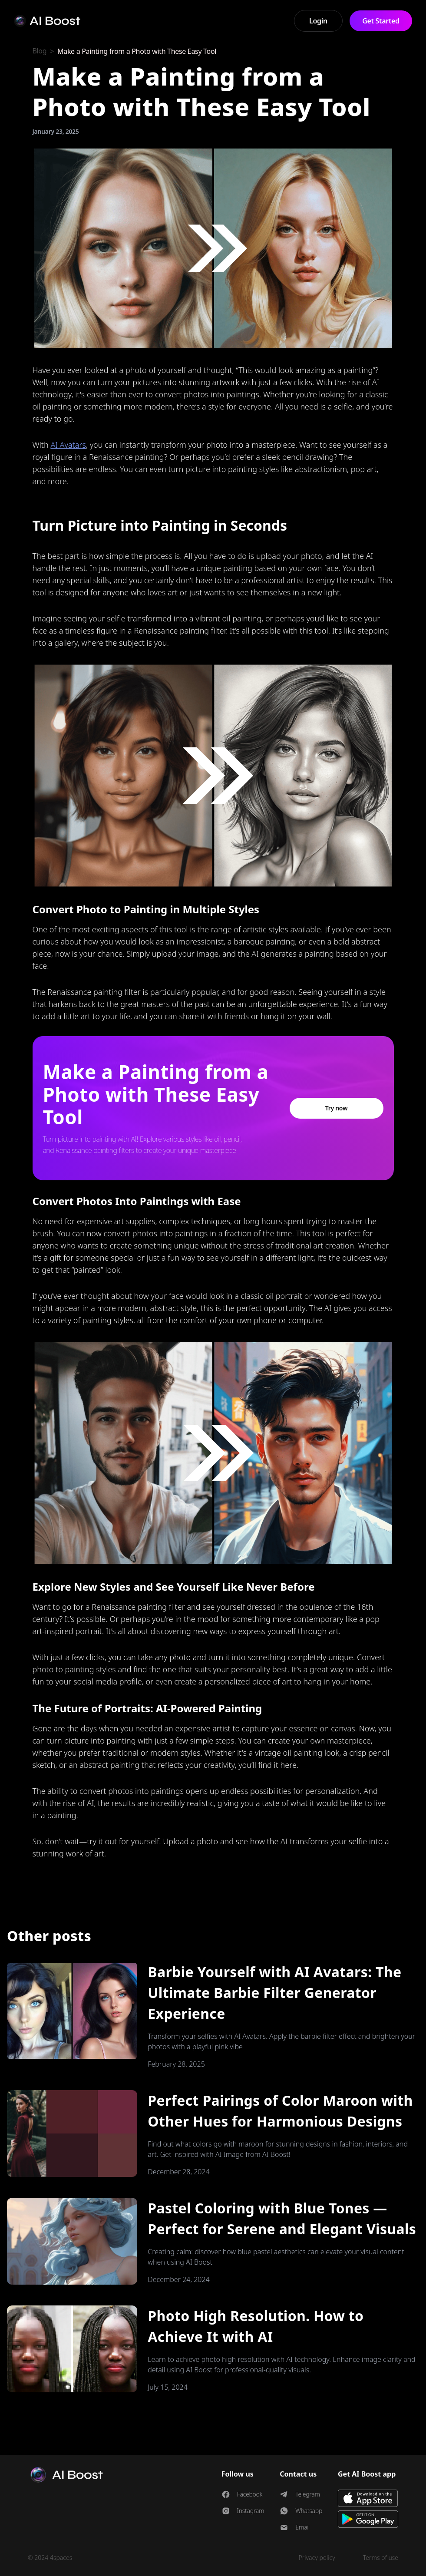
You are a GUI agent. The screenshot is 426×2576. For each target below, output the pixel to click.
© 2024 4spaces (50, 2557)
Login (318, 21)
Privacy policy (316, 2557)
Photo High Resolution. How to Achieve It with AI (255, 2326)
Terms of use (380, 2557)
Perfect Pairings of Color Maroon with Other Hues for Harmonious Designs (280, 2110)
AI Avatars (68, 444)
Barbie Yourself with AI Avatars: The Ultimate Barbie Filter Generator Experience (274, 1992)
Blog (40, 51)
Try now (336, 1108)
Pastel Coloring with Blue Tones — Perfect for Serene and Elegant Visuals (282, 2218)
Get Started (381, 21)
